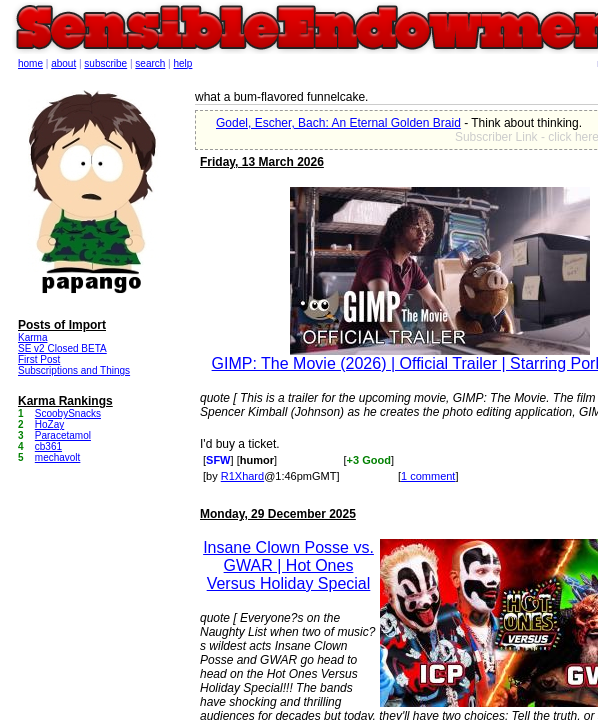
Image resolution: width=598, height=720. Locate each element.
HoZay (49, 424)
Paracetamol (63, 435)
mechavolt (58, 457)
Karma (32, 337)
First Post (39, 359)
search (150, 63)
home (30, 63)
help (183, 63)
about (63, 63)
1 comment (428, 476)
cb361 (48, 446)
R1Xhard (242, 476)
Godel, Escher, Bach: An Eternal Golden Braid (338, 123)
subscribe (105, 63)
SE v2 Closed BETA (62, 348)
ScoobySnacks (68, 413)
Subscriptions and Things (74, 370)
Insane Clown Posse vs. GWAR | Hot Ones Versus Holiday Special (288, 565)
